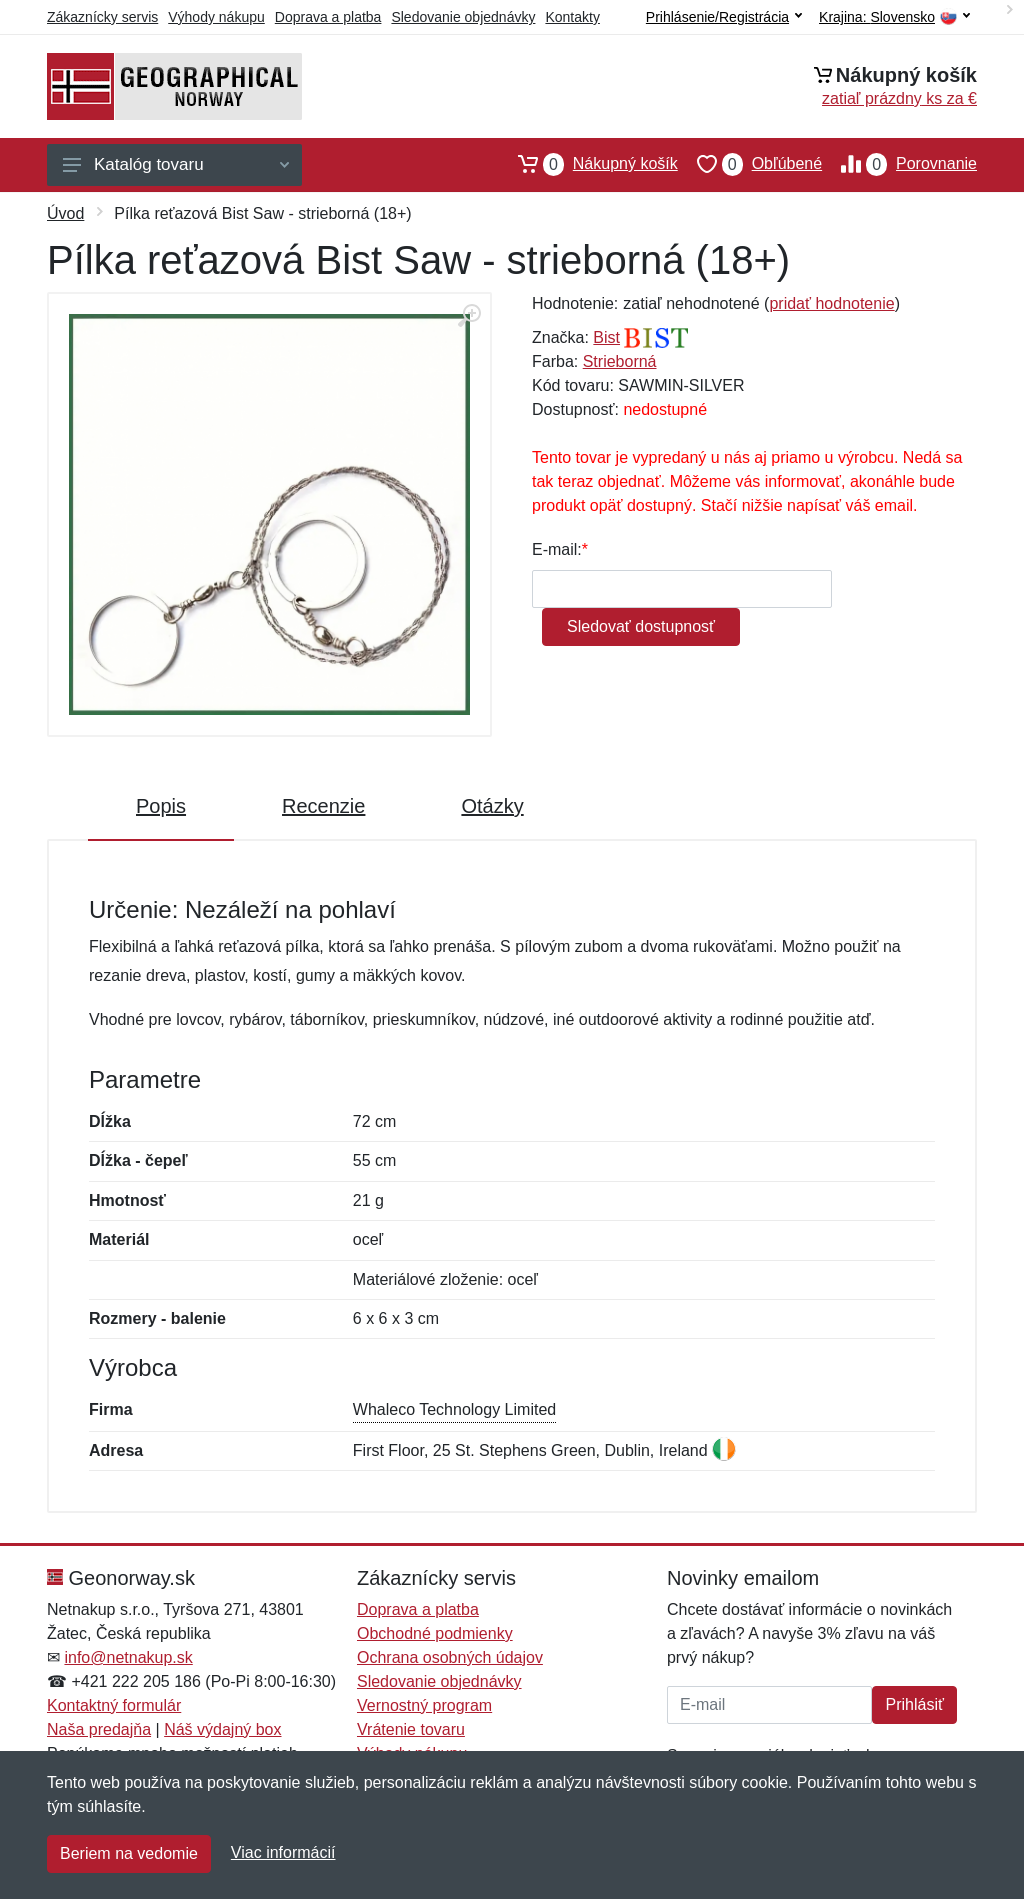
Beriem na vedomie (129, 1853)
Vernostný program (424, 1705)
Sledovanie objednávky (463, 17)
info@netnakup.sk (128, 1657)
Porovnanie (899, 164)
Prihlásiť (914, 1704)
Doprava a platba (328, 17)
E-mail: (557, 549)
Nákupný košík (588, 164)
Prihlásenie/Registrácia (724, 17)
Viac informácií (283, 1852)
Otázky (492, 806)
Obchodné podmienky (435, 1633)
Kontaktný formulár (114, 1705)
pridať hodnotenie (831, 303)
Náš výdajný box (222, 1729)
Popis (161, 806)
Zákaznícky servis (102, 17)
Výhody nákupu (216, 17)
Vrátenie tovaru (411, 1729)
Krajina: (894, 17)
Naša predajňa (99, 1729)
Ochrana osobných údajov (450, 1657)
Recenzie (323, 806)
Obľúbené (750, 164)
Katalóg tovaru (176, 164)
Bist (606, 337)
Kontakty (572, 17)
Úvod (65, 213)
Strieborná (620, 361)
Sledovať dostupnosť (641, 626)
